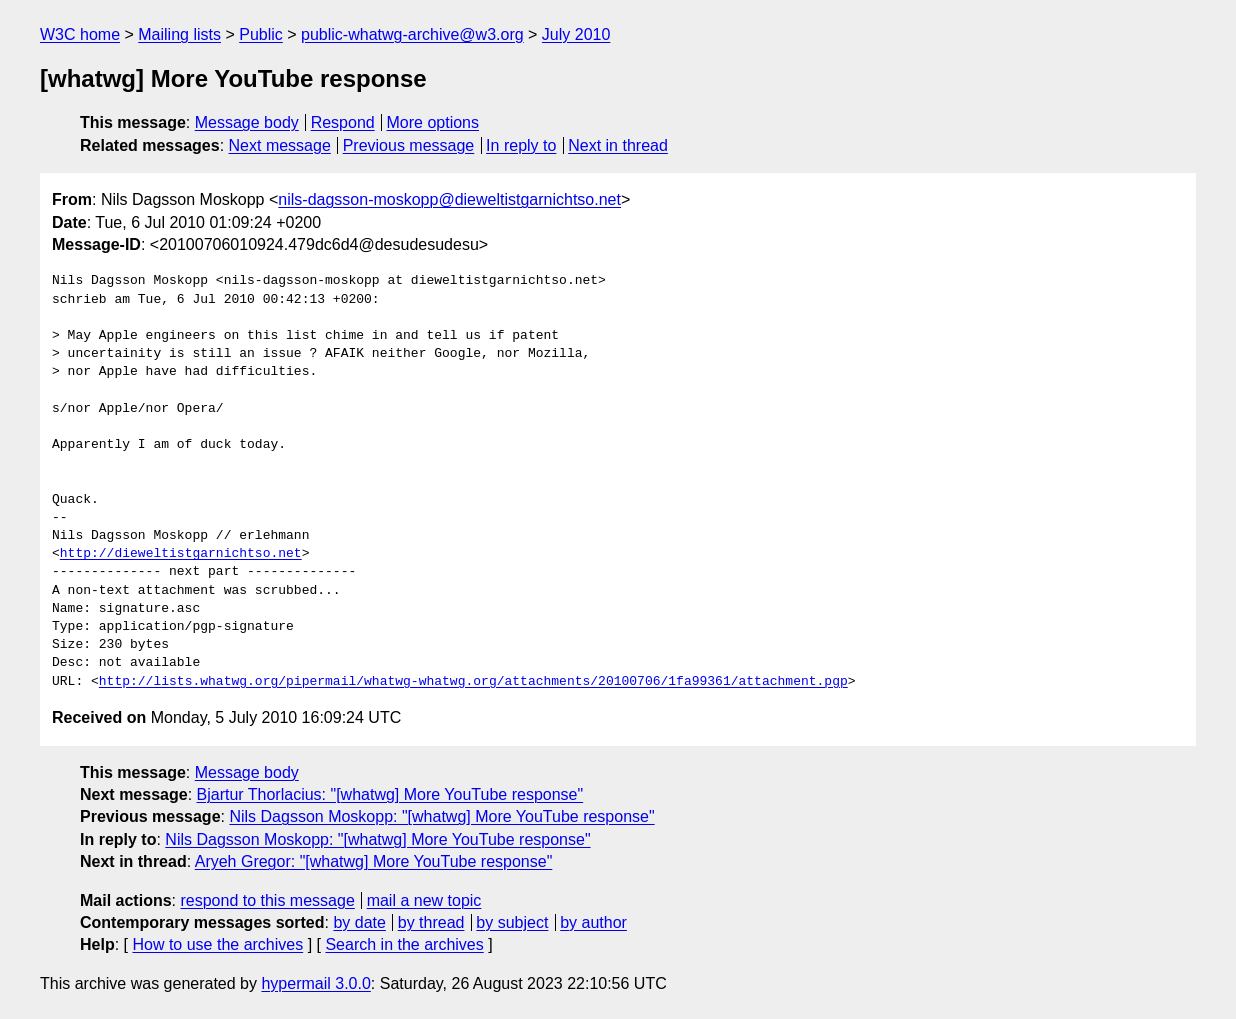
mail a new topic (424, 900)
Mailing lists (179, 34)
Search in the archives (404, 944)
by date (359, 922)
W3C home (80, 34)
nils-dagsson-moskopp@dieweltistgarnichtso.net (449, 199)
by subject (512, 922)
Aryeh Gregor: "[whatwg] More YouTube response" (374, 861)
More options (433, 122)
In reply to (521, 145)
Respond (343, 122)
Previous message (409, 145)
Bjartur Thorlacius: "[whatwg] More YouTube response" (390, 794)
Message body (247, 122)
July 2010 (576, 34)
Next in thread (618, 145)
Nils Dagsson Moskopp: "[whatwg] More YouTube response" (441, 816)
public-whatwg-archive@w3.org (412, 34)
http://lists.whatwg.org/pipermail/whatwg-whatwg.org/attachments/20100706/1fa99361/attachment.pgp (473, 682)
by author (593, 922)
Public (261, 34)
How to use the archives (217, 944)
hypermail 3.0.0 (315, 983)
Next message (280, 145)
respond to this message (267, 900)
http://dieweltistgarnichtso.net (181, 554)
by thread (431, 922)
